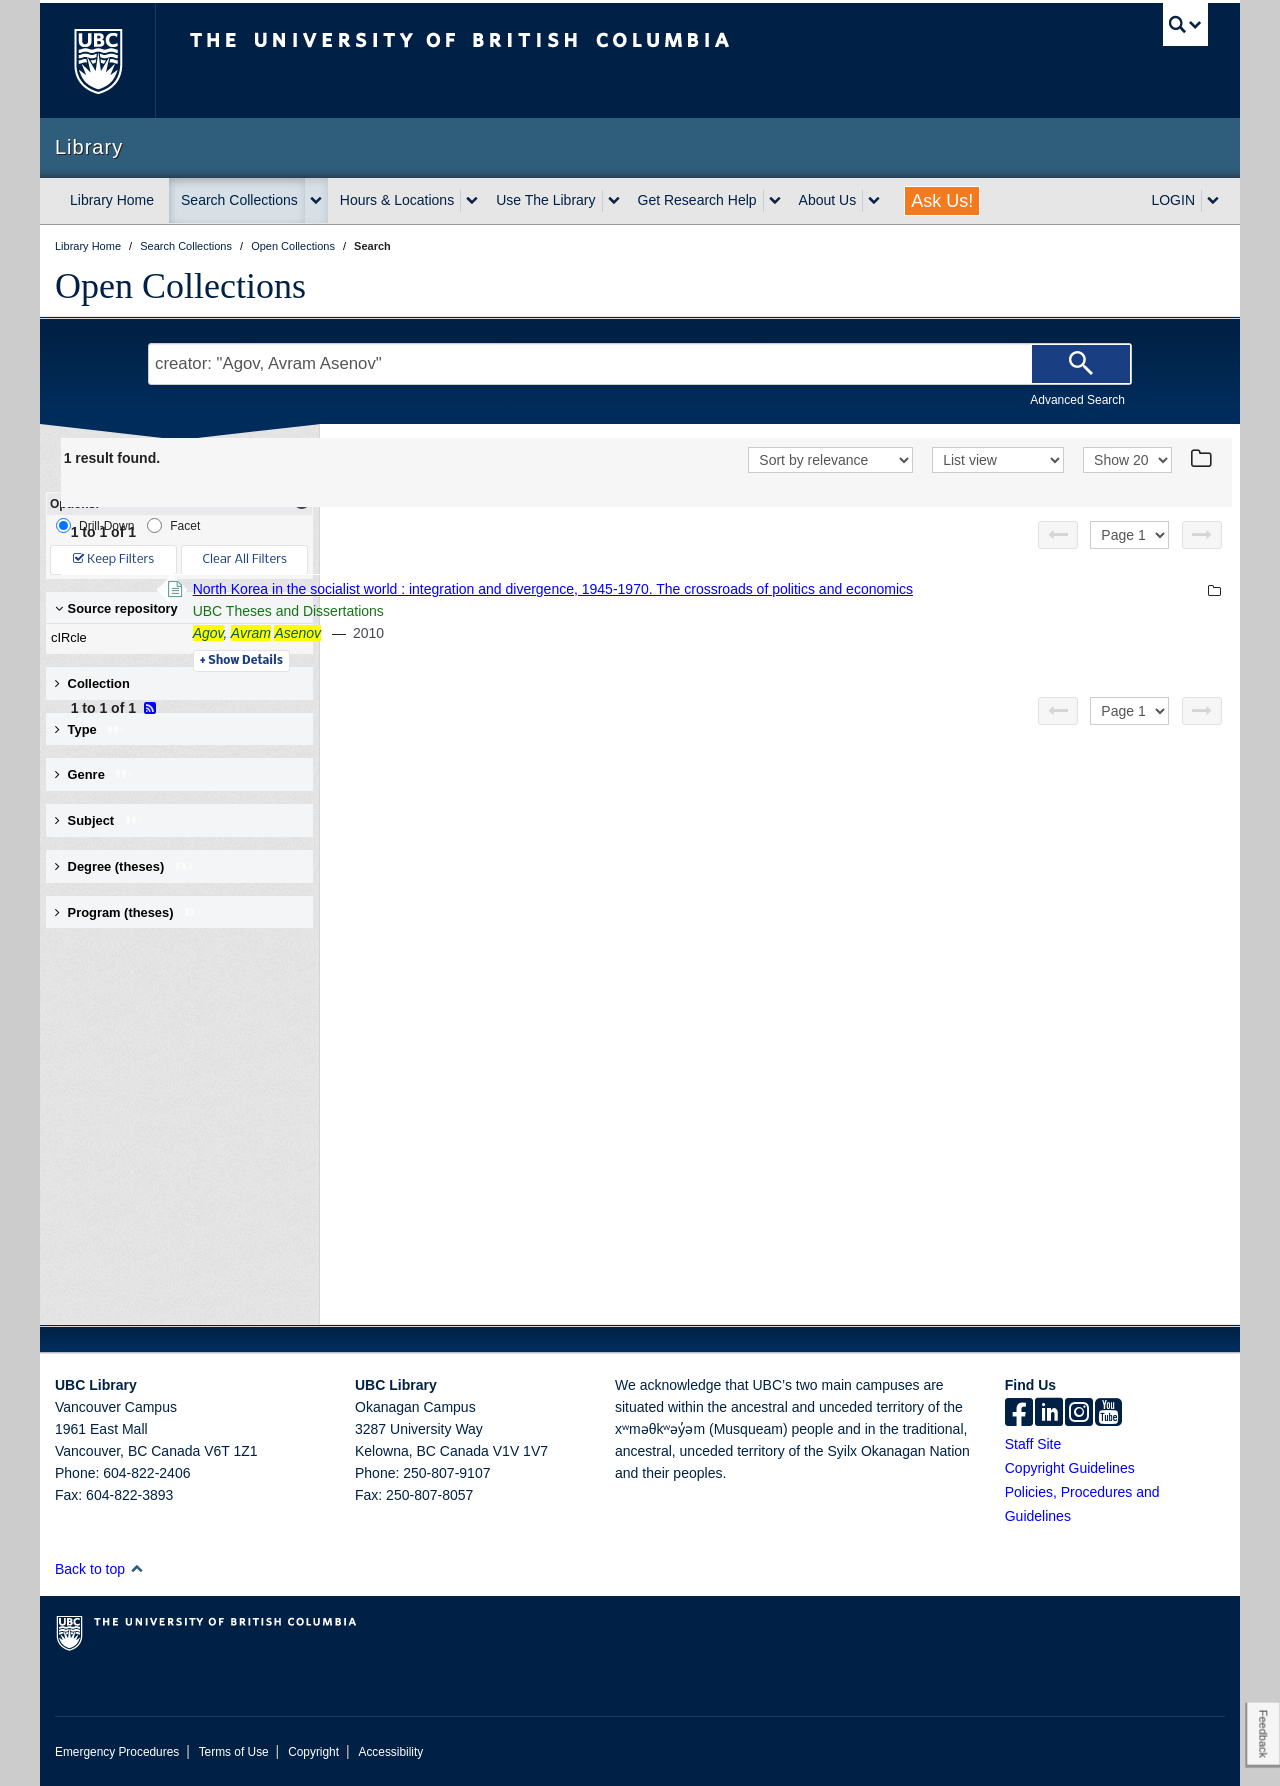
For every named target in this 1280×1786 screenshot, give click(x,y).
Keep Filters (113, 559)
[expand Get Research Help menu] (775, 201)
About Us (828, 200)
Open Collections (180, 286)
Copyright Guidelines (1070, 1468)
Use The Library (545, 200)
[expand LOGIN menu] (1213, 201)
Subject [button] (99, 820)
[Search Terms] (640, 364)
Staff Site (1033, 1444)
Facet (173, 525)
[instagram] (1079, 1414)
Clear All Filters (245, 559)
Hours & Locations (397, 200)
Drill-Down (95, 525)
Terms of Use (234, 1752)
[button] (136, 1568)
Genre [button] (94, 774)
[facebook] (1019, 1414)
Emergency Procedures (117, 1752)
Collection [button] (92, 683)
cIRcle (175, 638)
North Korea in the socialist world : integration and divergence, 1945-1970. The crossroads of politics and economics (826, 589)
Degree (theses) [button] (124, 866)
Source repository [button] (116, 608)
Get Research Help (697, 200)
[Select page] (1129, 535)
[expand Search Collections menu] (316, 201)
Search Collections (239, 200)
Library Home (112, 200)
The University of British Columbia (97, 60)
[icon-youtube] (1108, 1414)
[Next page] (1202, 535)
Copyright (313, 1752)
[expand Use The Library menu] (614, 201)
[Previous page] (1058, 535)
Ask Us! (942, 201)
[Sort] (830, 460)
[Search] (1081, 364)
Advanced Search (1077, 400)
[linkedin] (1049, 1414)
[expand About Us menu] (874, 201)
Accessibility (390, 1752)
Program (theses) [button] (129, 912)
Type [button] (90, 729)
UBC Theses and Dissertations (561, 611)
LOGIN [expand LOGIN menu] (1173, 200)
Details (514, 661)
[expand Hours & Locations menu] (472, 201)
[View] (998, 460)
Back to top (99, 1569)
